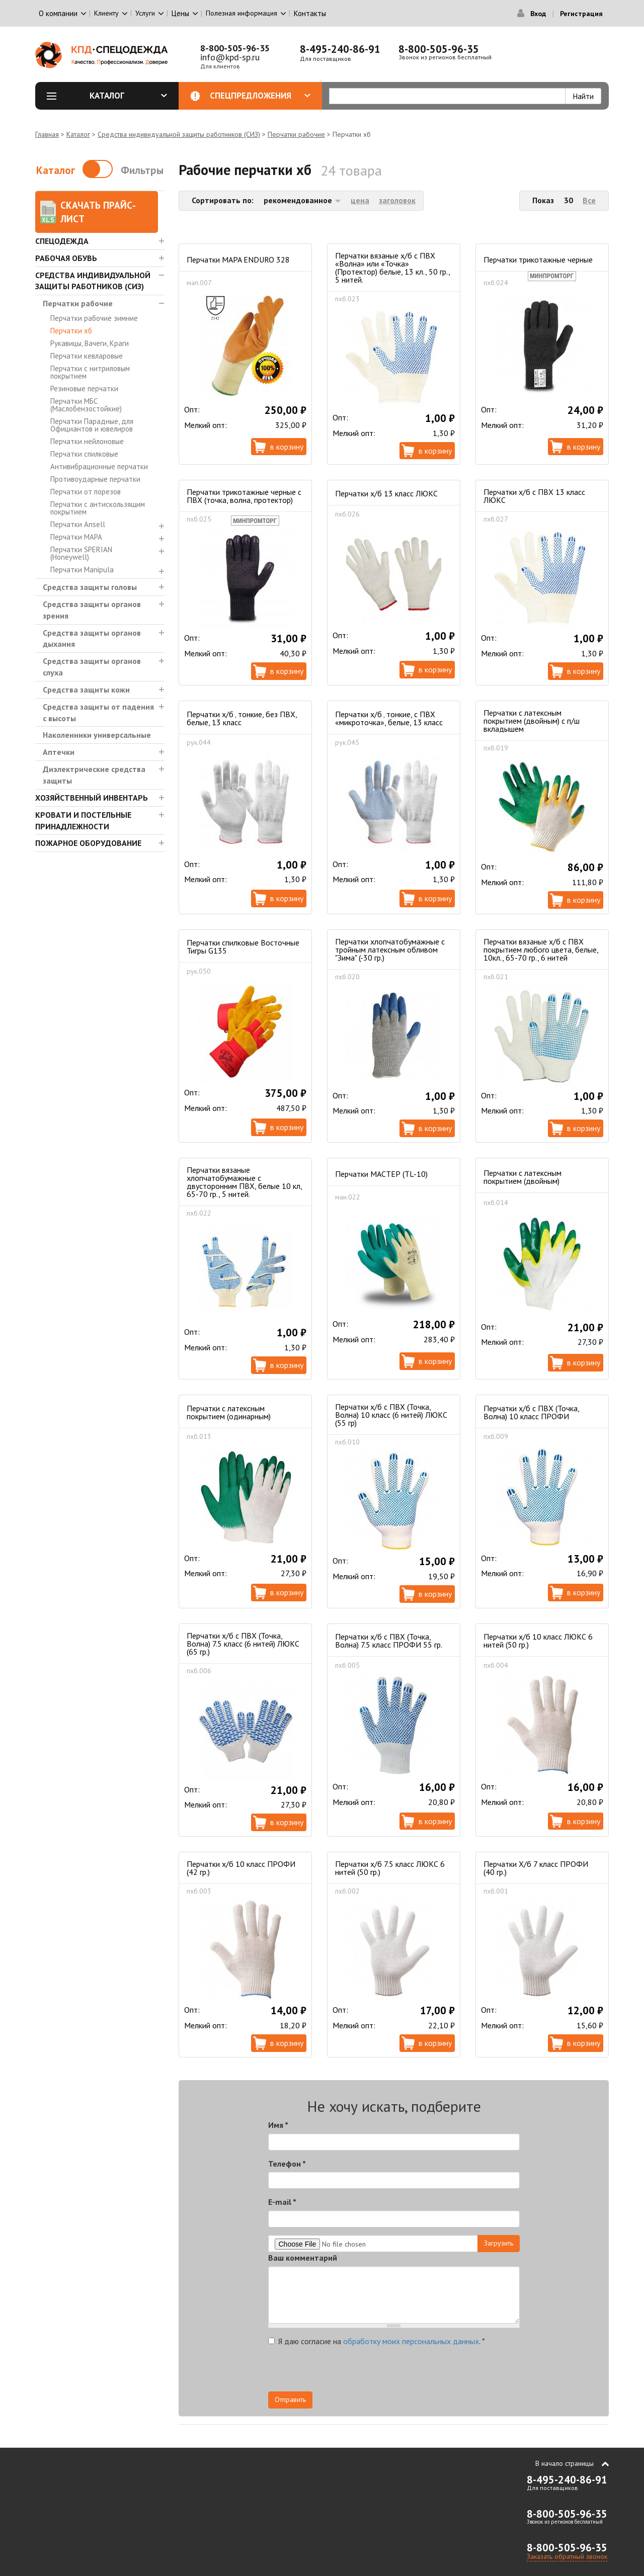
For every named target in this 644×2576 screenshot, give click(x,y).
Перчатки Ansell (77, 524)
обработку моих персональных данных (411, 2341)
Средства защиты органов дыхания (92, 638)
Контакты (310, 13)
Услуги (145, 13)
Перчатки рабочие (296, 134)
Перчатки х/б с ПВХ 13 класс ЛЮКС (534, 496)
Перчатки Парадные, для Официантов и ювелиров (91, 425)
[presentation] (429, 2371)
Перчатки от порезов (85, 491)
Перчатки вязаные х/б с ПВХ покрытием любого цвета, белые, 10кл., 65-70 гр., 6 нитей (541, 949)
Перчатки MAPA (76, 537)
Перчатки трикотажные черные (538, 259)
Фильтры (142, 170)
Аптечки (58, 752)
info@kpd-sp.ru (230, 57)
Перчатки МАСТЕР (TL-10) (381, 1174)
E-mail (282, 2202)
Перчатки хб (71, 330)
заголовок (397, 200)
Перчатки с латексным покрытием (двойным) (522, 1177)
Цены (180, 13)
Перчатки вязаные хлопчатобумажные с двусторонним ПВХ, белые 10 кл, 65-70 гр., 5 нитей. (244, 1182)
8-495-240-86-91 (340, 49)
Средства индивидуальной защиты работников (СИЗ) (179, 134)
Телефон (287, 2164)
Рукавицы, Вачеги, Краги (89, 343)
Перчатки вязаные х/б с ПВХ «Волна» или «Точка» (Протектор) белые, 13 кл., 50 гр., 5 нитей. (392, 267)
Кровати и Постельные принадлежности (83, 820)
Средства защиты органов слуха (92, 666)
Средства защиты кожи (86, 689)
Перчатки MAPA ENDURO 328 (238, 259)
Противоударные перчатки (95, 479)
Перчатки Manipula (82, 569)
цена (360, 200)
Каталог (128, 95)
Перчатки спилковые (84, 454)
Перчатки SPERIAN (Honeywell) (81, 553)
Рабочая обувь (66, 258)
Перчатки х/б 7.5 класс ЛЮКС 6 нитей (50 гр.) (390, 1868)
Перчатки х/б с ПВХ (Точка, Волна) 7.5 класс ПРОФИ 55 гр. (388, 1641)
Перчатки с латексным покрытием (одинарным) (229, 1412)
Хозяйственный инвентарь (91, 798)
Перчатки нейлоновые (87, 441)
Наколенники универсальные (97, 735)
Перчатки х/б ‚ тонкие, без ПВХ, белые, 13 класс (242, 718)
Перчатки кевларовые (86, 356)
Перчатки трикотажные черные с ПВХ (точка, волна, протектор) (244, 496)
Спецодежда (62, 241)
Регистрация (581, 13)
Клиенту (106, 13)
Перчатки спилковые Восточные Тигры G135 (243, 946)
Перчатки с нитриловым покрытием (90, 372)
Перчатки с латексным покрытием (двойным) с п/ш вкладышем (532, 721)
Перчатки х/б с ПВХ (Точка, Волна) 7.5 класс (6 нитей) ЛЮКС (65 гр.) (243, 1643)
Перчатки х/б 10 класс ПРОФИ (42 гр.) (241, 1868)
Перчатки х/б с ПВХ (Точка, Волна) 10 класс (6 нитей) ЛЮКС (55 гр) (391, 1415)
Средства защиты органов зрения (92, 610)
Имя (278, 2125)
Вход (538, 13)
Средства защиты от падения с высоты (98, 712)
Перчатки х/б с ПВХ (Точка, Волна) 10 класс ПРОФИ (531, 1412)
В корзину (286, 447)
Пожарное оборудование (88, 843)
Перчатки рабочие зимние (94, 318)
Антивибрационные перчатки (99, 466)
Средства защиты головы (90, 587)
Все (589, 200)
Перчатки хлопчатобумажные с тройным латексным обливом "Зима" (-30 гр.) (390, 949)
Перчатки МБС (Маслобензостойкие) (86, 404)
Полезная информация (241, 13)
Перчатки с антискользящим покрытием (97, 508)
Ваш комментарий (302, 2258)
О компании (58, 13)
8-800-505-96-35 (235, 48)
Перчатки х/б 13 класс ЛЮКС (386, 493)
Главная (47, 134)
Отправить (290, 2399)
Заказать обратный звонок (567, 2556)
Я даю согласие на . (376, 2341)
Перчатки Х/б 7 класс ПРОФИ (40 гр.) (536, 1868)
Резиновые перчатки (84, 388)
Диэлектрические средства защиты (94, 775)
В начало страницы (564, 2463)
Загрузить (498, 2243)
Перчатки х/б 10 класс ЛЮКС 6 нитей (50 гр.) (538, 1641)
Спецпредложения (260, 95)
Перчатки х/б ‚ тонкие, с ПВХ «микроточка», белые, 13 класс (389, 718)
